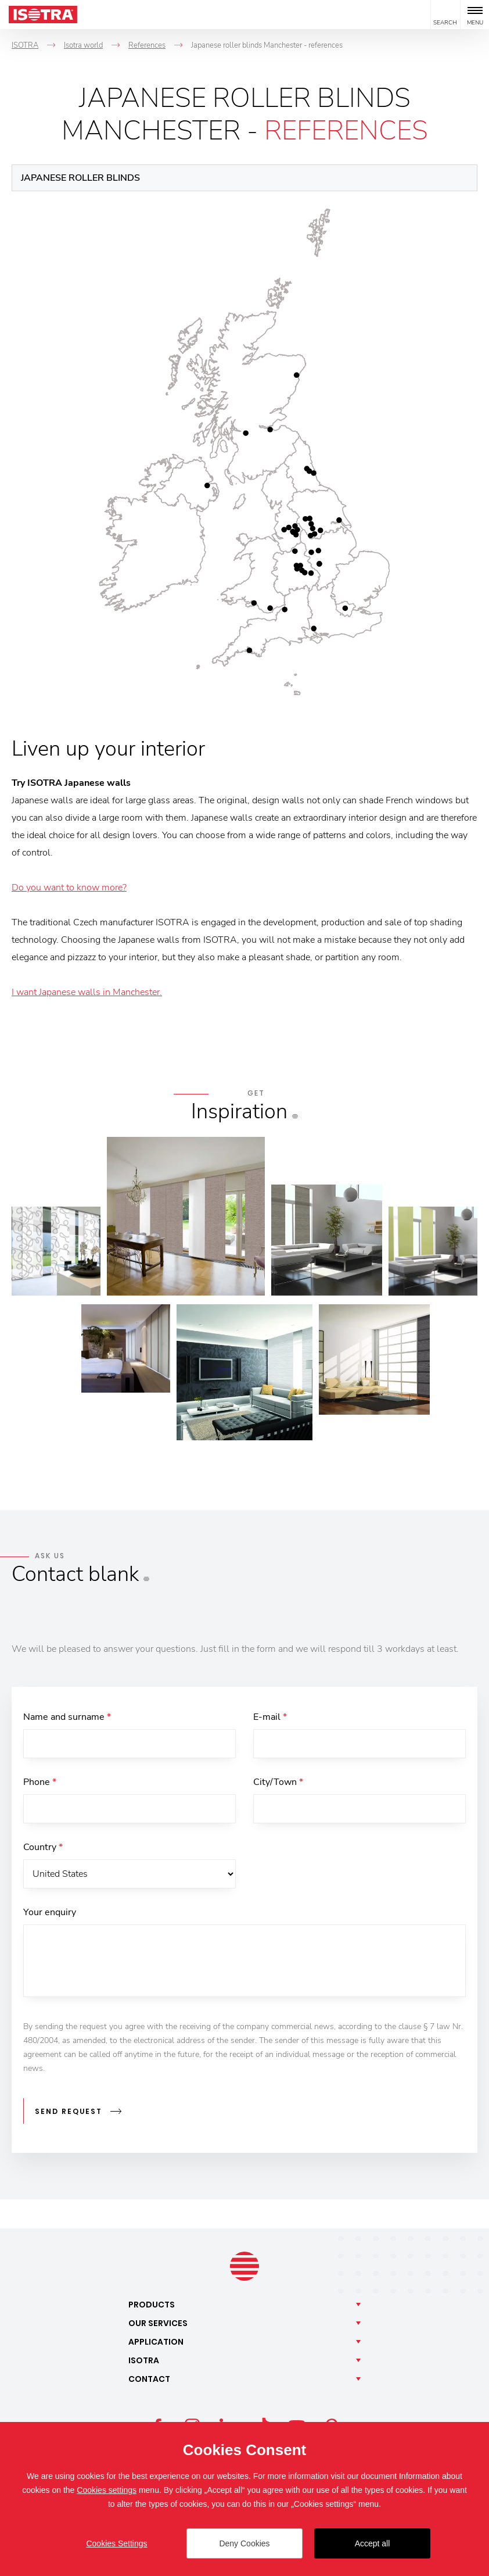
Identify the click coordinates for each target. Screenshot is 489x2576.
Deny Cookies (244, 2543)
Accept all (372, 2543)
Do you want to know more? (69, 887)
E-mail (270, 1717)
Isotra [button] (143, 2360)
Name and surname (67, 1717)
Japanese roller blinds (80, 177)
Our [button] (158, 2323)
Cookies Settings (116, 2543)
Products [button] (151, 2304)
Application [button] (156, 2342)
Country (43, 1847)
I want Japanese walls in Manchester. (87, 992)
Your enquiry (49, 1912)
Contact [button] (149, 2379)
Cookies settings (106, 2490)
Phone (39, 1782)
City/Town (278, 1782)
